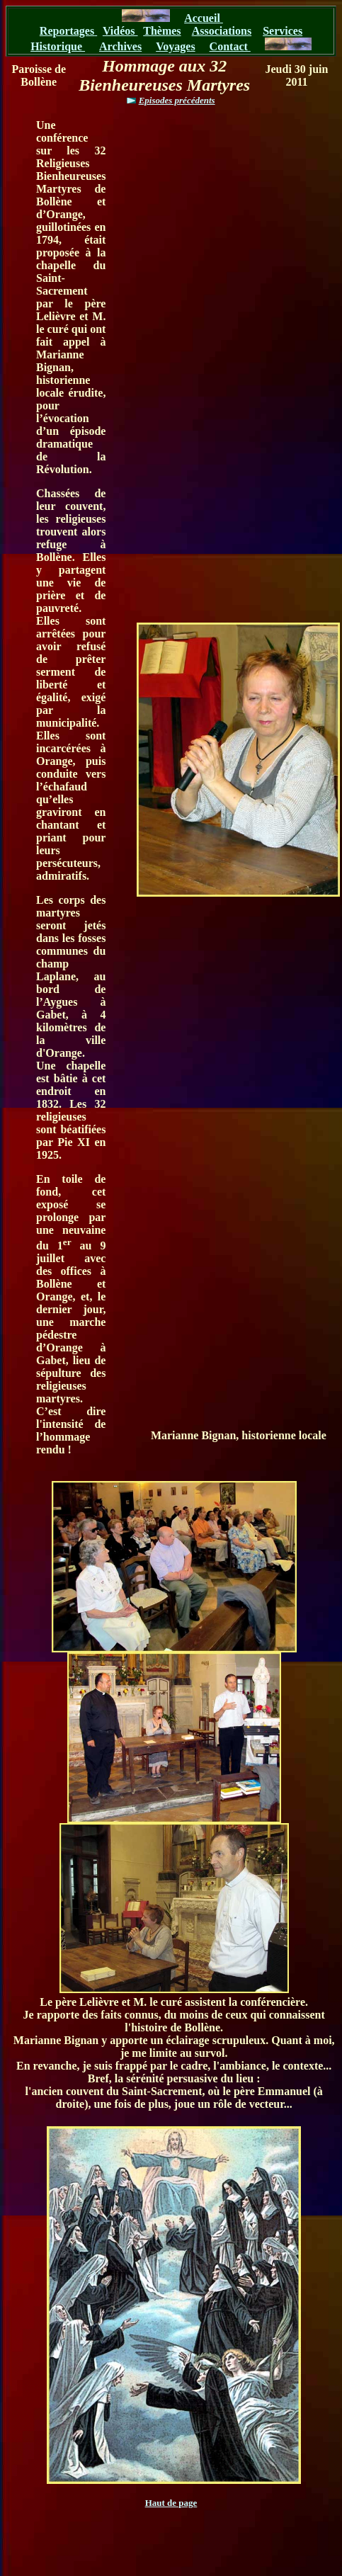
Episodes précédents (177, 100)
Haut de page (171, 2502)
